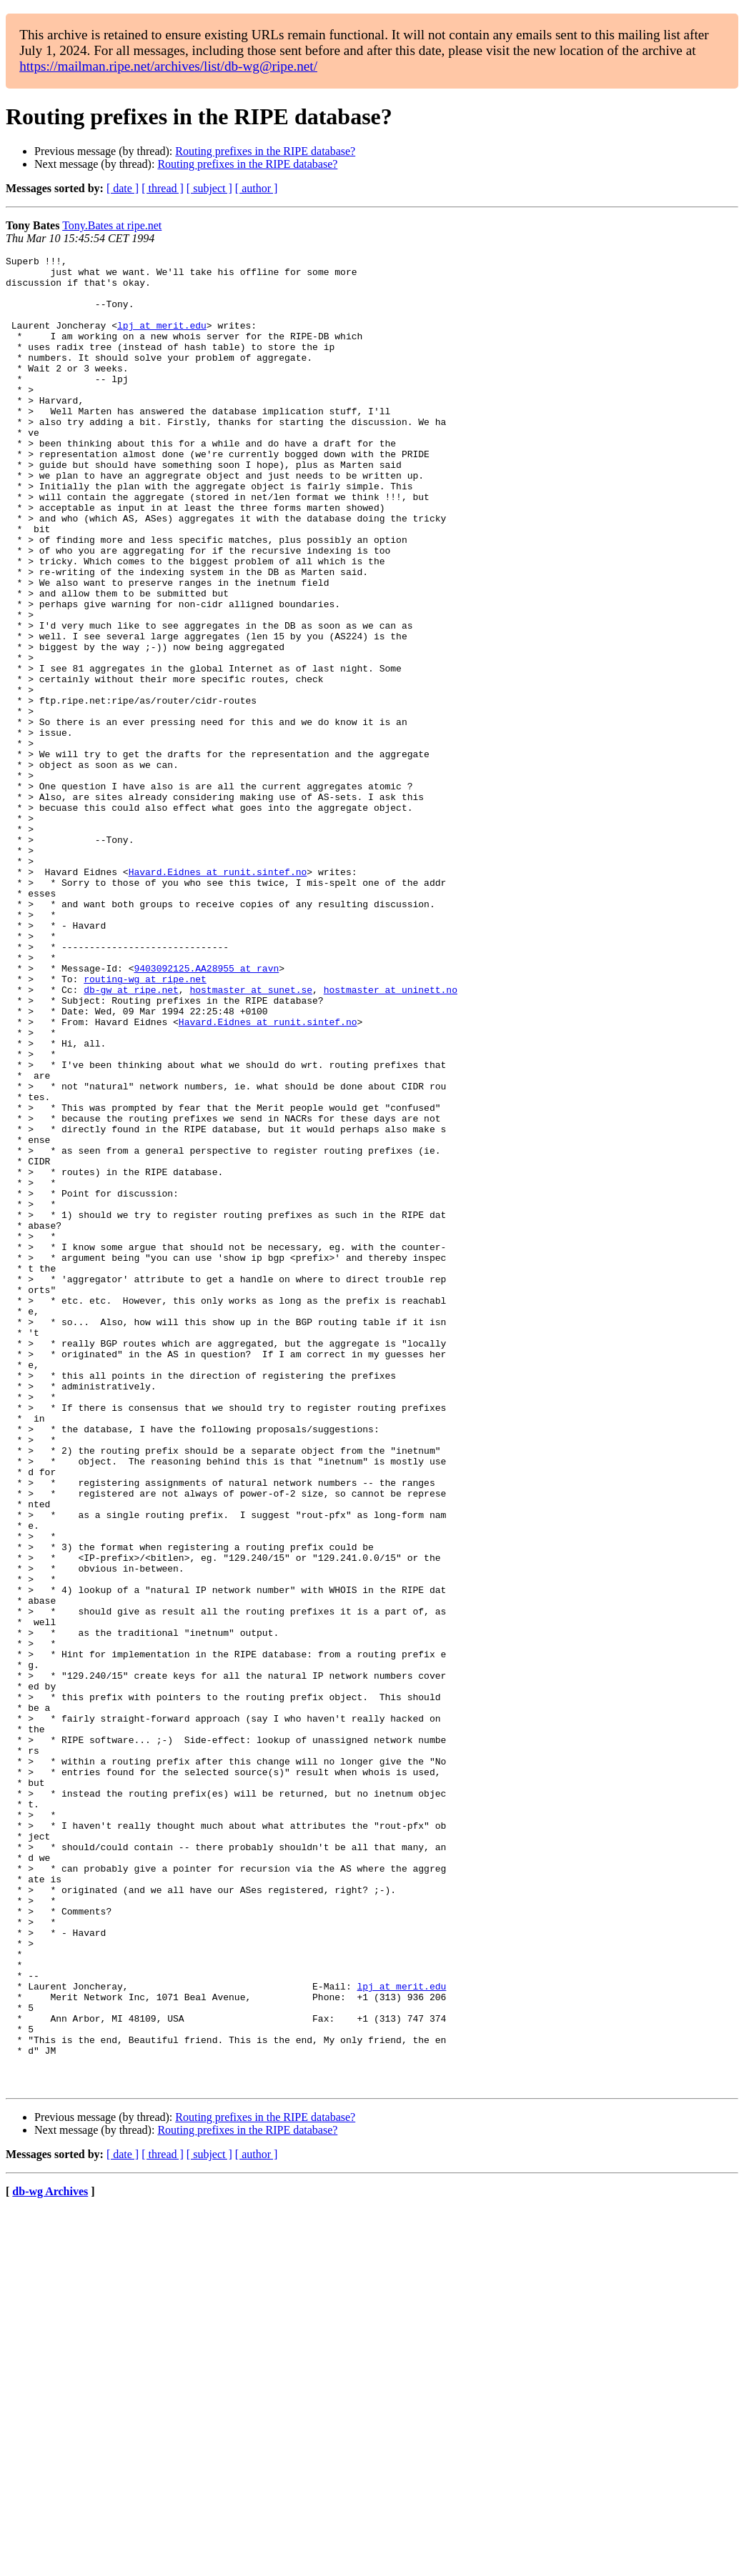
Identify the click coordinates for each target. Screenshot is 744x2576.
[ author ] (256, 188)
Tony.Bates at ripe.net (112, 225)
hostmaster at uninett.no (390, 1137)
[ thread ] (163, 188)
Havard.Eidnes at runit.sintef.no (218, 995)
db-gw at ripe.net (131, 1137)
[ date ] (122, 188)
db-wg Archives (50, 2558)
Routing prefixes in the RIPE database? (265, 151)
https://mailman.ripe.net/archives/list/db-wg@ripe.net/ (168, 66)
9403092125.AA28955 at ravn (206, 1111)
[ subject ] (209, 188)
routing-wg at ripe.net (145, 1124)
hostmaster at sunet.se (250, 1137)
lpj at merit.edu (162, 340)
